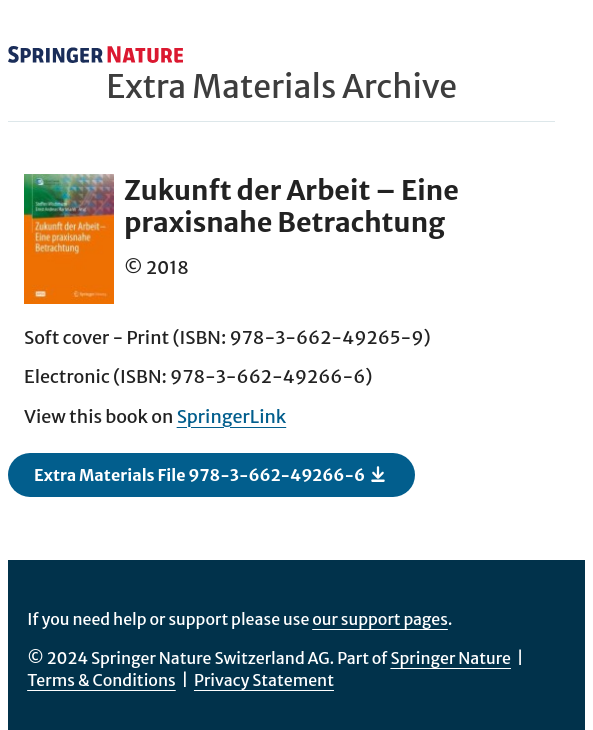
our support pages (380, 619)
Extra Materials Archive (281, 87)
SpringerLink (232, 416)
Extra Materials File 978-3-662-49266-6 (210, 474)
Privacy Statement (264, 680)
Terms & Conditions (101, 680)
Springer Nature (450, 658)
